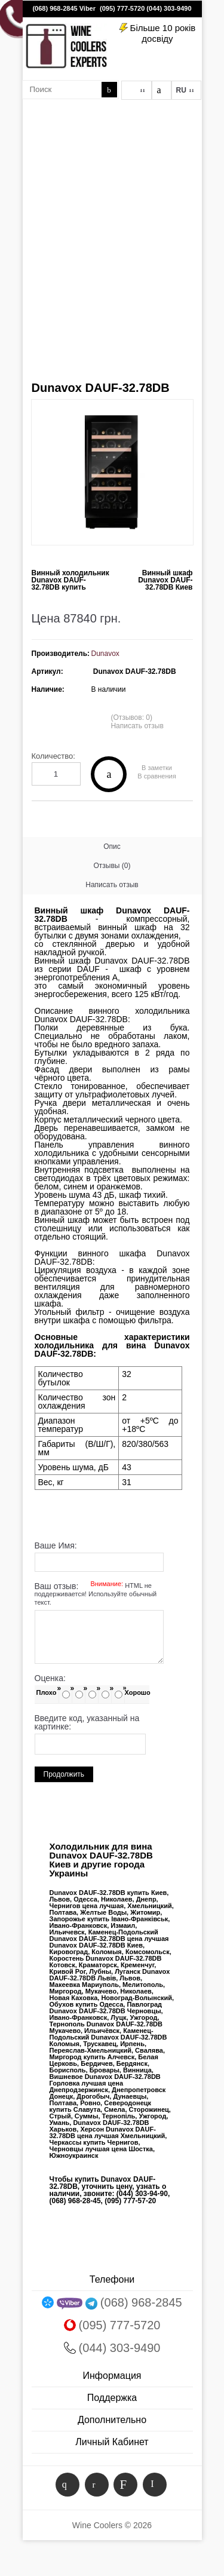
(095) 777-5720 (122, 8)
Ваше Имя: (56, 1545)
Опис (112, 846)
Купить (108, 774)
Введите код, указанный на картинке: (87, 1722)
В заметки (157, 768)
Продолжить (64, 1774)
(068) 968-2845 (54, 8)
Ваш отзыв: (96, 1594)
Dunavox (105, 653)
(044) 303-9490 (168, 8)
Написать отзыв (137, 726)
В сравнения (156, 776)
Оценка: (50, 1678)
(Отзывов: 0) (131, 717)
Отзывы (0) (112, 865)
